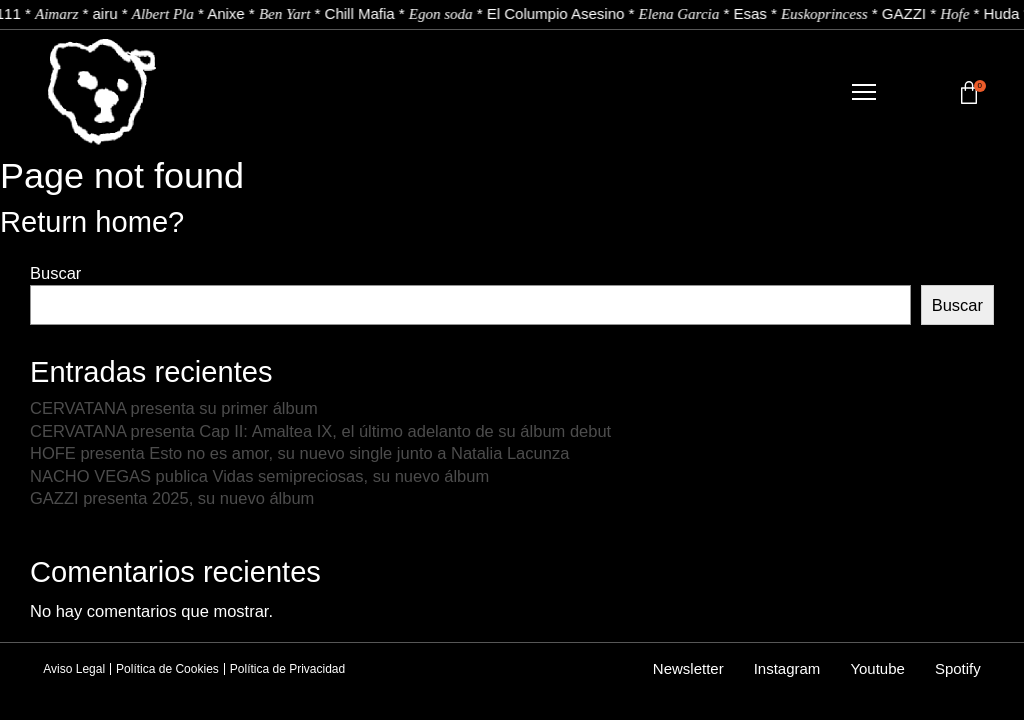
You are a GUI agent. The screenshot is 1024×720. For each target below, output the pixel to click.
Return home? (92, 222)
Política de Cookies (167, 669)
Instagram (787, 668)
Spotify (958, 668)
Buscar (55, 273)
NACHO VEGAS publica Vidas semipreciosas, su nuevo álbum (259, 476)
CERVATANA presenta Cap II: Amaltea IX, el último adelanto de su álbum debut (320, 431)
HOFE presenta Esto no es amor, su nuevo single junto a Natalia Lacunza (299, 453)
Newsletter (688, 668)
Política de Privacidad (287, 669)
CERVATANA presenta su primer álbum (176, 408)
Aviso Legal (74, 669)
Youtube (877, 668)
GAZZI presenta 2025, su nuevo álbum (172, 498)
